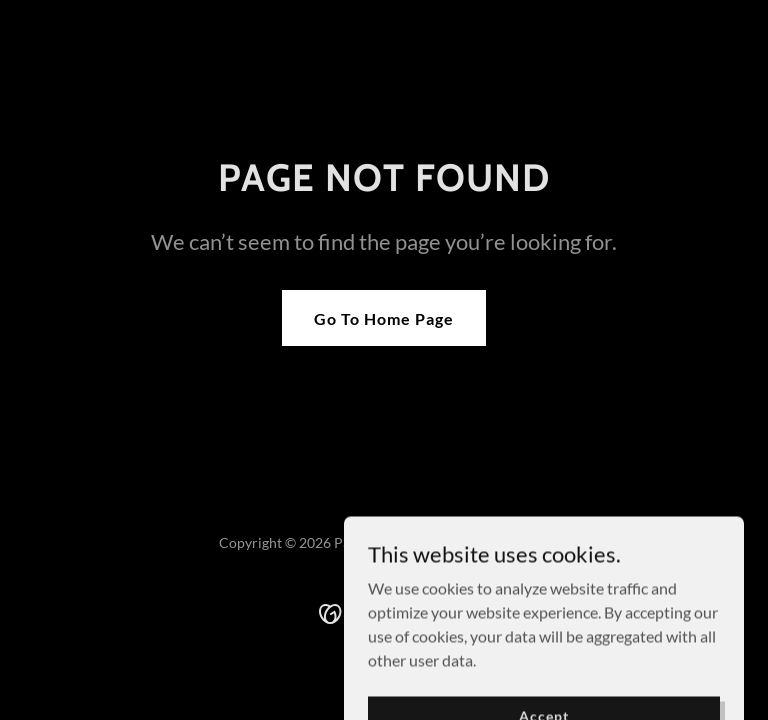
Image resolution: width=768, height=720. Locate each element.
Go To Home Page (384, 318)
